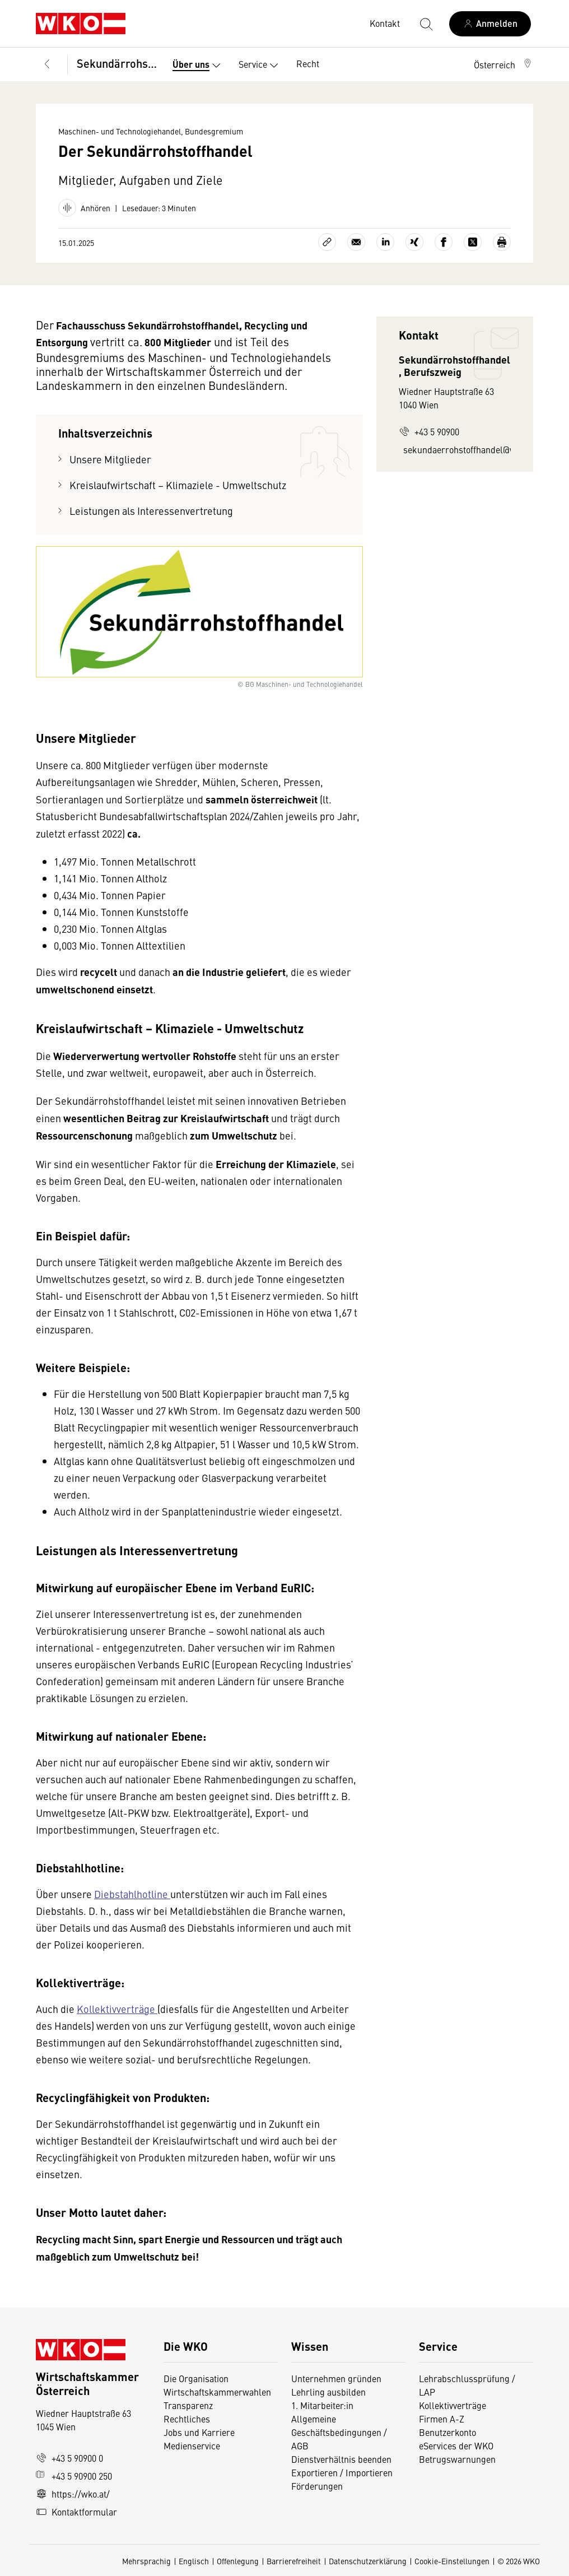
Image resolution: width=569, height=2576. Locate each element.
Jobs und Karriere (199, 2432)
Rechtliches (187, 2418)
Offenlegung (238, 2561)
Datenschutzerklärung (368, 2561)
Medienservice (192, 2445)
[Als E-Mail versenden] (356, 242)
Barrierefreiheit (294, 2561)
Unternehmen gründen (336, 2378)
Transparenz (188, 2405)
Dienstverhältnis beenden (341, 2459)
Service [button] (261, 66)
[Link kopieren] (327, 242)
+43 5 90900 (429, 431)
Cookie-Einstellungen (451, 2561)
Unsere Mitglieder (110, 459)
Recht (307, 63)
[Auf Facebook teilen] (444, 242)
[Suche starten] (425, 23)
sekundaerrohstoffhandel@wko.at (457, 449)
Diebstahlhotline (132, 1894)
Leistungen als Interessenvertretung (151, 511)
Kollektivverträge (117, 2009)
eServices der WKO (456, 2445)
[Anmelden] (490, 23)
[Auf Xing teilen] (414, 242)
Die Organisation (196, 2378)
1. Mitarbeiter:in (322, 2405)
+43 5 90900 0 (69, 2458)
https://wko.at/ (73, 2493)
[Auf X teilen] (473, 242)
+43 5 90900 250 (74, 2476)
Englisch (194, 2561)
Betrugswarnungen (458, 2459)
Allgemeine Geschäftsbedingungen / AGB (339, 2432)
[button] (503, 64)
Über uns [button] (198, 66)
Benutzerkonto (447, 2432)
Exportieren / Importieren (342, 2472)
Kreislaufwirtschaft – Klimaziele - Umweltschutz (177, 485)
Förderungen (317, 2486)
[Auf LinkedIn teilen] (385, 242)
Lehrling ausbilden (328, 2392)
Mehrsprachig (146, 2561)
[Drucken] (502, 242)
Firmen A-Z (441, 2418)
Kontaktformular (76, 2511)
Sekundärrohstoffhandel (117, 63)
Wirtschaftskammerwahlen (217, 2392)
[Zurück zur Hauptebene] (47, 64)
